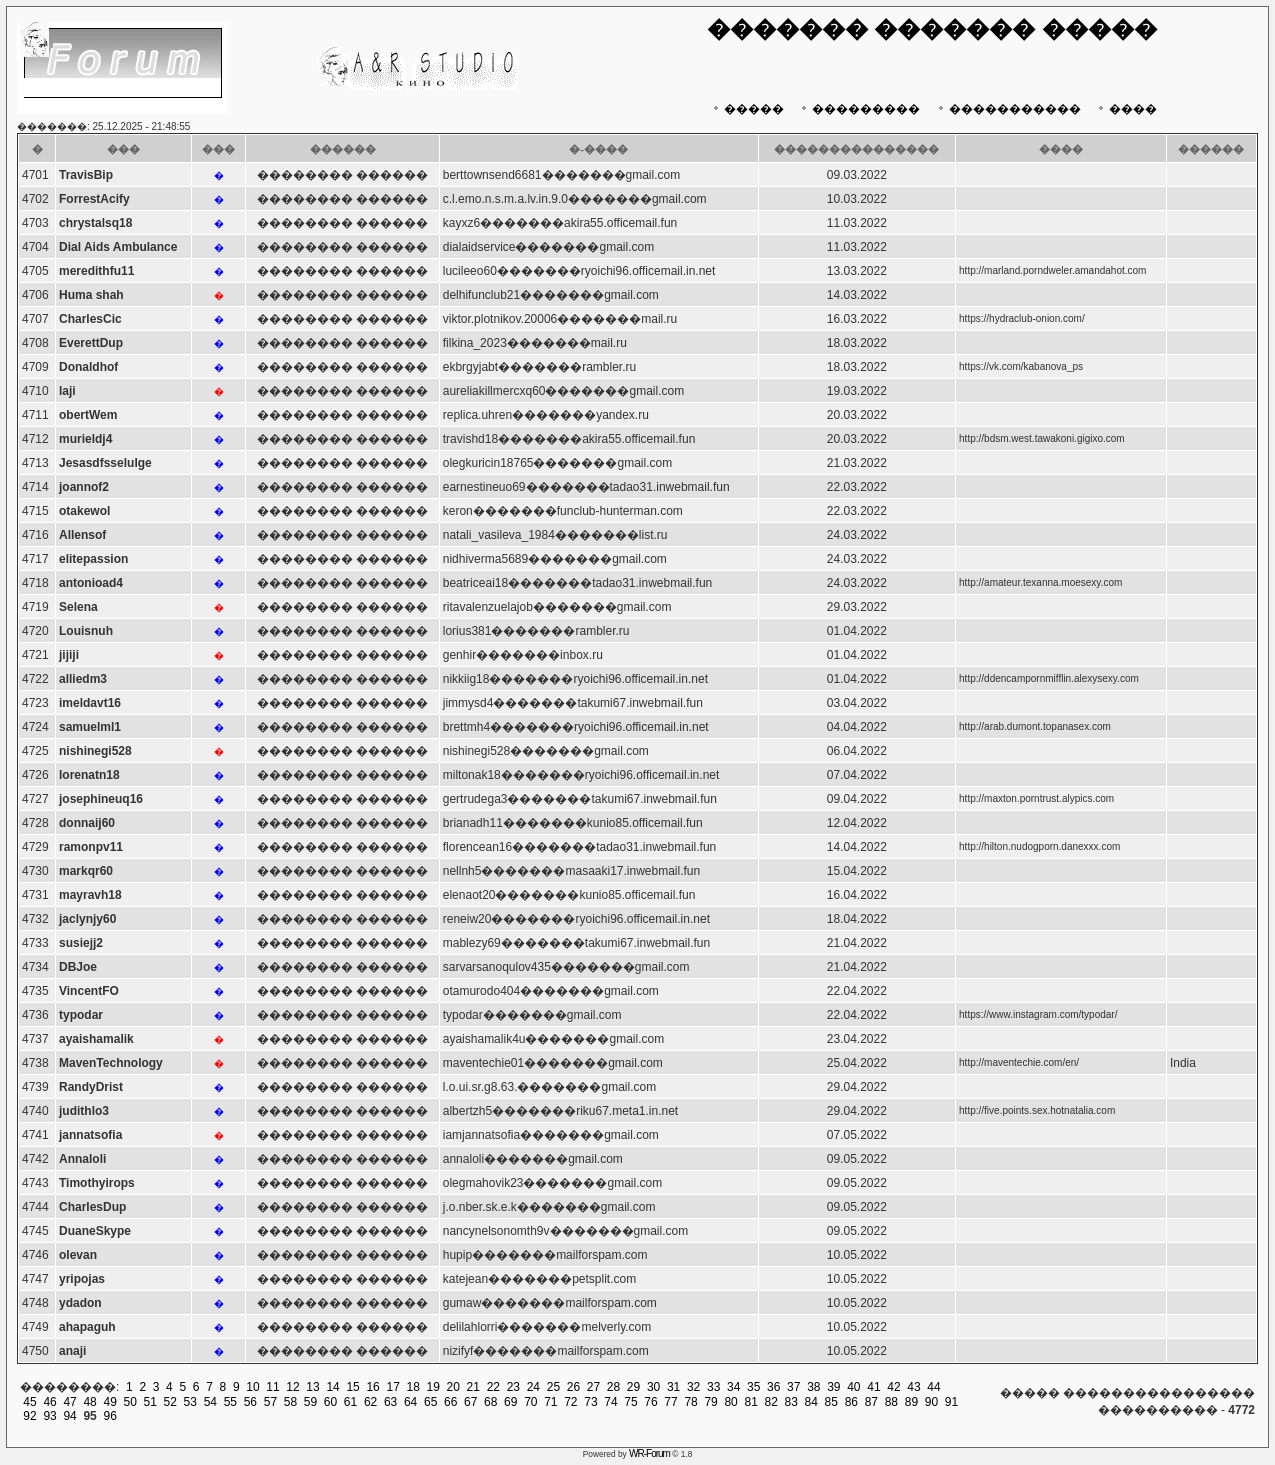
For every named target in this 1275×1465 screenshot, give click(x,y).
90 (931, 1402)
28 (613, 1387)
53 (190, 1402)
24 (533, 1387)
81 (750, 1402)
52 (170, 1402)
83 (791, 1402)
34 (733, 1387)
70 (530, 1402)
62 (370, 1402)
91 (951, 1402)
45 (29, 1402)
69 (510, 1402)
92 (29, 1416)
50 (130, 1402)
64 (410, 1402)
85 (831, 1402)
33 (713, 1387)
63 (390, 1402)
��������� (858, 109)
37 (793, 1387)
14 (332, 1387)
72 (570, 1402)
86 (851, 1402)
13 (312, 1387)
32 (693, 1387)
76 (650, 1402)
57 (270, 1402)
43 (913, 1387)
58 (290, 1402)
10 (252, 1387)
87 (871, 1402)
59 (310, 1402)
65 (430, 1402)
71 (550, 1402)
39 (833, 1387)
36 (773, 1387)
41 (873, 1387)
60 (330, 1402)
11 (272, 1387)
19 (433, 1387)
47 (69, 1402)
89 (911, 1402)
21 (473, 1387)
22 (493, 1387)
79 (710, 1402)
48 (89, 1402)
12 (292, 1387)
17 (392, 1387)
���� (1125, 109)
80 (730, 1402)
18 (413, 1387)
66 (450, 1402)
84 (811, 1402)
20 (453, 1387)
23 (513, 1387)
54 (210, 1402)
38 (813, 1387)
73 (590, 1402)
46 (49, 1402)
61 (350, 1402)
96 (109, 1416)
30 (653, 1387)
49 (109, 1402)
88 (891, 1402)
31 (673, 1387)
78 (690, 1402)
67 (470, 1402)
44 (933, 1387)
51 (150, 1402)
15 (352, 1387)
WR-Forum (649, 1453)
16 (372, 1387)
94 (69, 1416)
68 (490, 1402)
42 (893, 1387)
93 (49, 1416)
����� (746, 109)
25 (553, 1387)
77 (670, 1402)
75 (630, 1402)
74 (610, 1402)
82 (771, 1402)
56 (250, 1402)
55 (230, 1402)
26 (573, 1387)
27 (593, 1387)
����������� (1007, 109)
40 (853, 1387)
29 (633, 1387)
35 (753, 1387)
